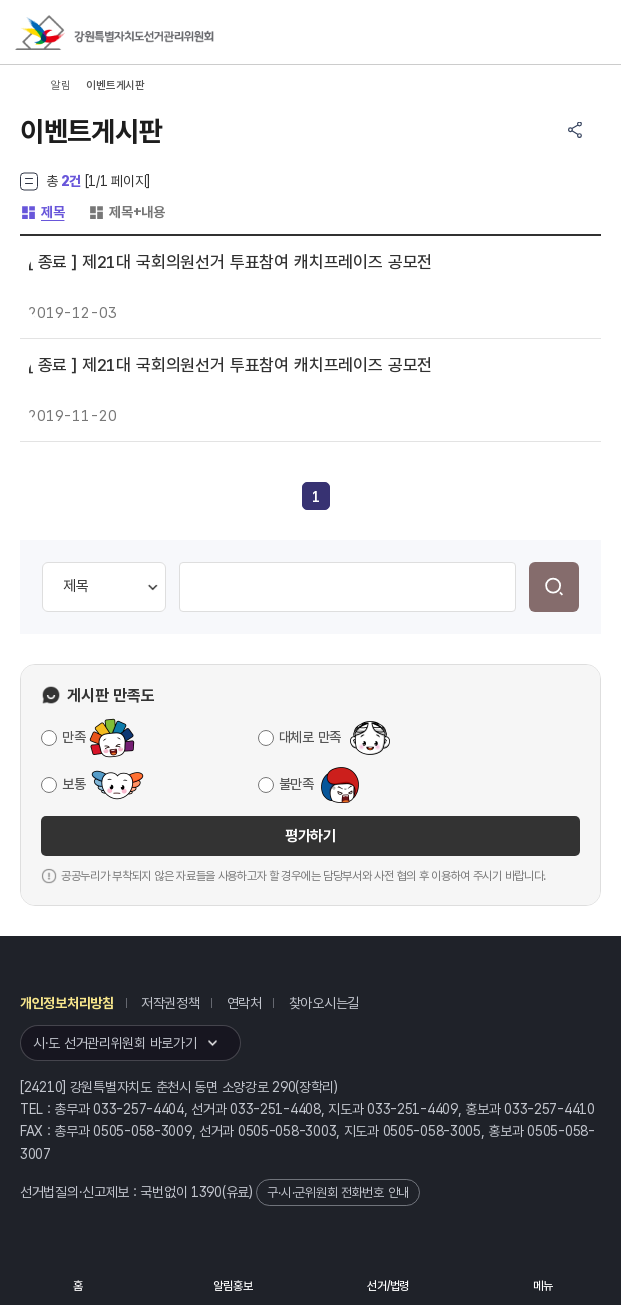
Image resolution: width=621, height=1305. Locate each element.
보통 (73, 784)
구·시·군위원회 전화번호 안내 (338, 1192)
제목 (42, 212)
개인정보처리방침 (67, 1003)
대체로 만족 (310, 737)
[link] (316, 497)
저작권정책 (170, 1003)
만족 (73, 737)
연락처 (244, 1003)
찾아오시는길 (324, 1003)
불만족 (296, 784)
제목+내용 (126, 212)
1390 (206, 1192)
